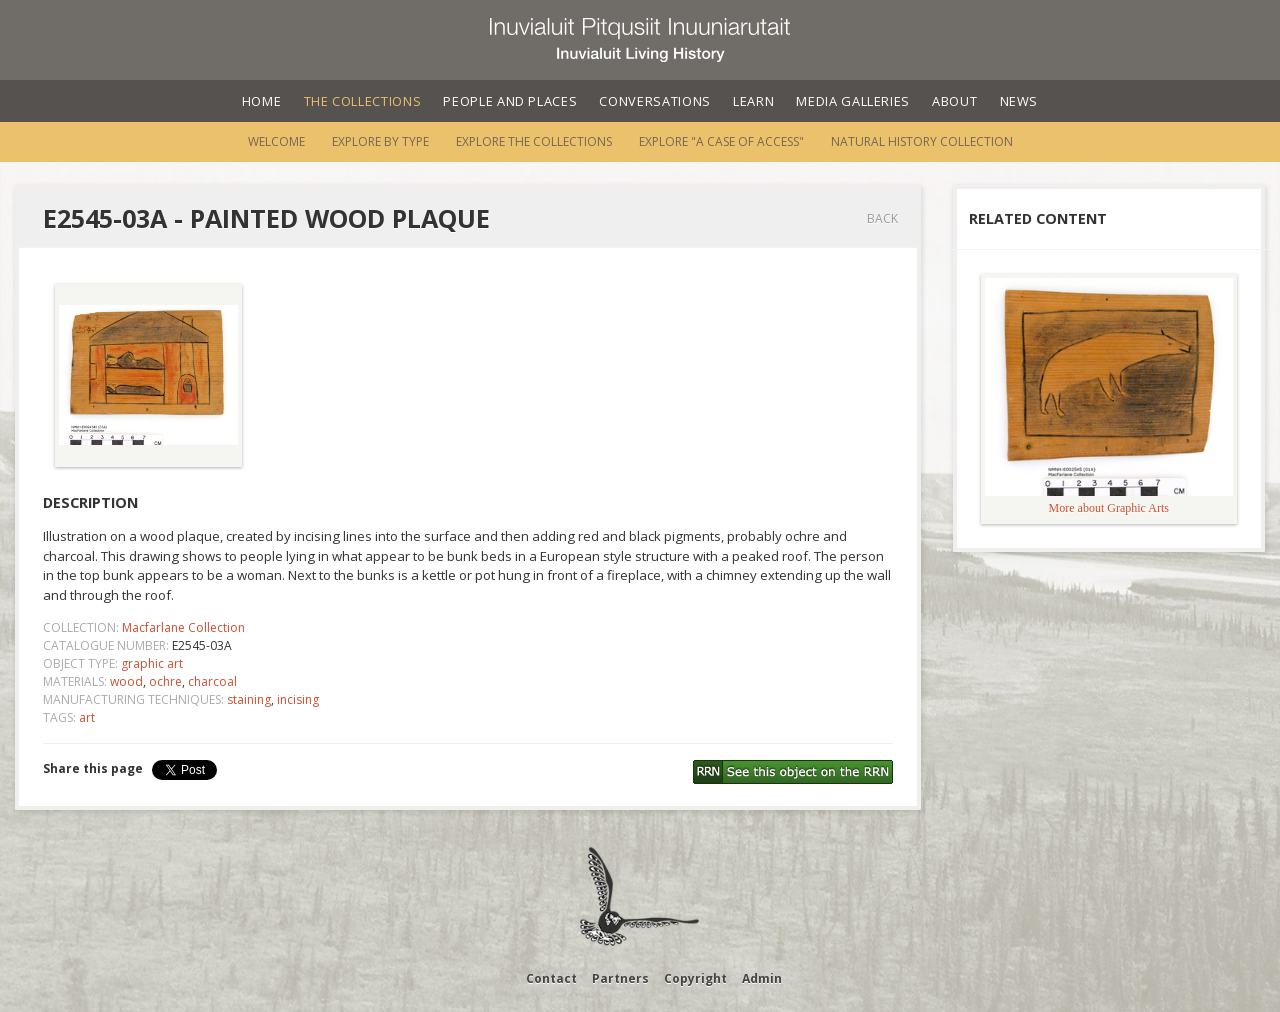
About (954, 101)
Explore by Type (380, 141)
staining (249, 699)
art (87, 717)
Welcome (276, 141)
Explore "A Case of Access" (721, 141)
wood (126, 681)
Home (262, 101)
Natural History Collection (922, 141)
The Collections (363, 101)
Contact (551, 978)
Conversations (654, 101)
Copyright (695, 978)
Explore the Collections (534, 141)
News (1019, 101)
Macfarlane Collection (183, 627)
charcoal (212, 681)
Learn (753, 101)
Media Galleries (853, 101)
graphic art (152, 663)
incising (298, 699)
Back (882, 218)
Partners (620, 978)
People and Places (510, 101)
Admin (762, 978)
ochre (165, 681)
